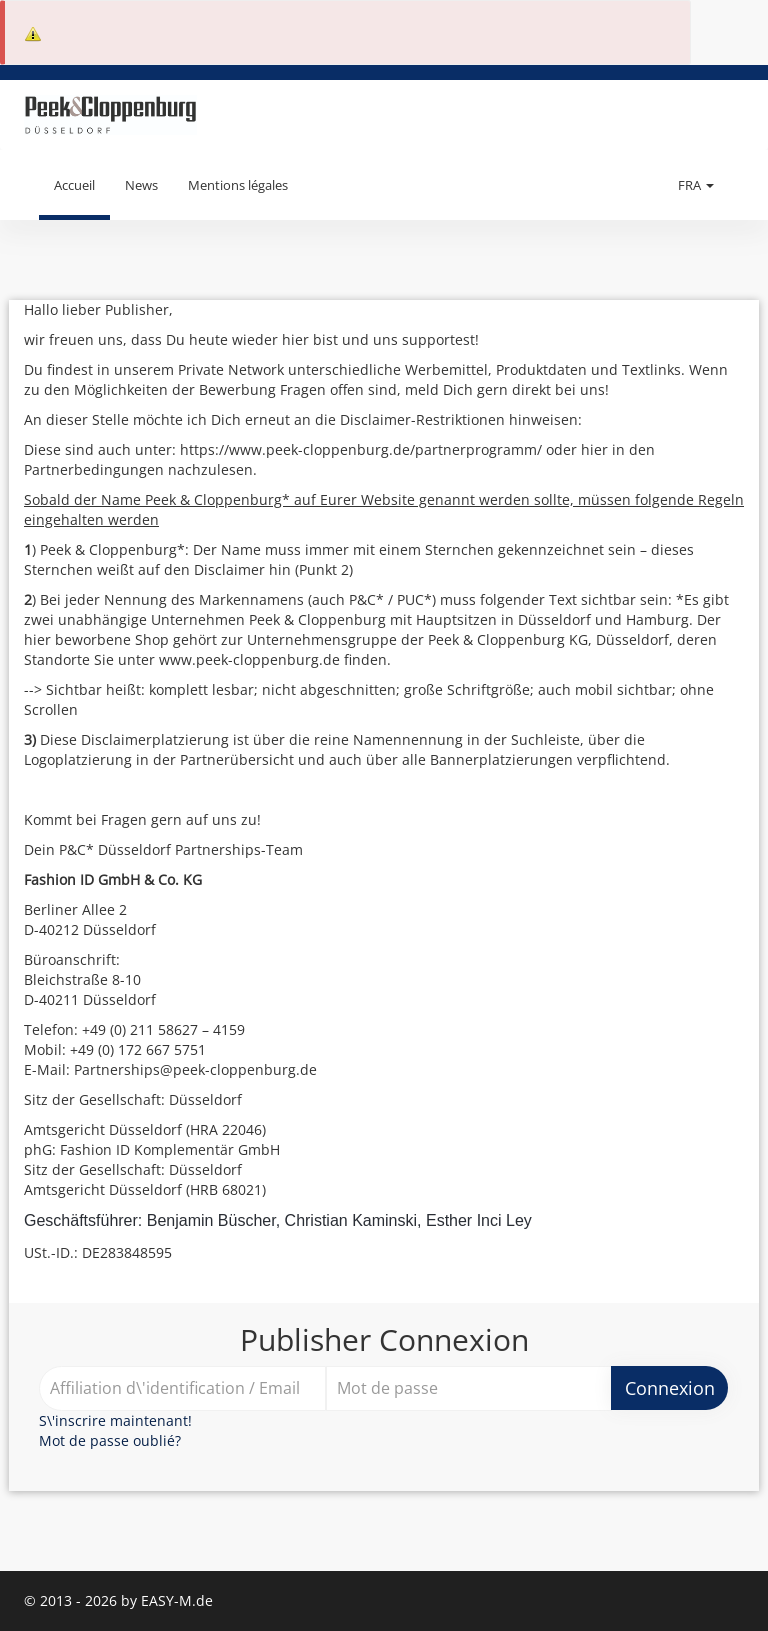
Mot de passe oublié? (110, 1440)
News (141, 185)
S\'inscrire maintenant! (115, 1420)
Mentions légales (238, 185)
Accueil (74, 185)
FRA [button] (696, 185)
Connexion (670, 1388)
